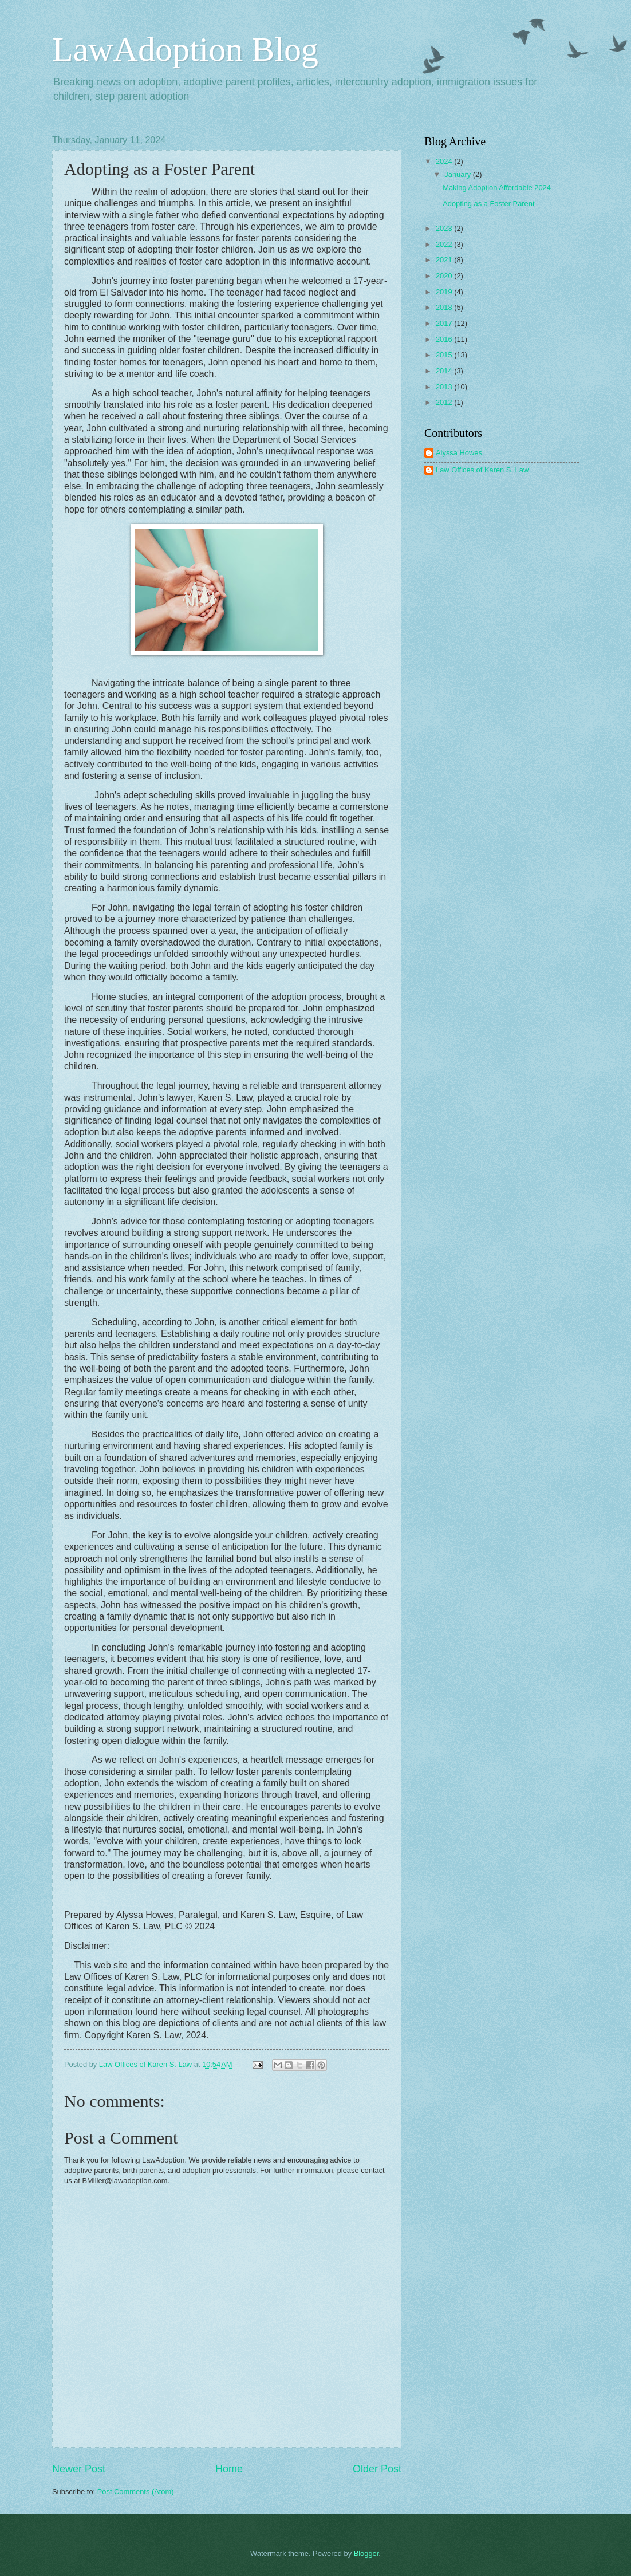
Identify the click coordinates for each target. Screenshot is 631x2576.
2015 (445, 354)
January (458, 174)
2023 (445, 228)
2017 (445, 323)
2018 (445, 307)
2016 (445, 339)
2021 (445, 259)
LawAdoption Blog (185, 49)
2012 (445, 402)
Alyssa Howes (459, 452)
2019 (445, 291)
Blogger (366, 2553)
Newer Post (78, 2469)
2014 (445, 371)
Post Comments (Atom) (135, 2491)
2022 (445, 244)
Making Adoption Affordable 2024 (497, 187)
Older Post (377, 2469)
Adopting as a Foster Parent (488, 203)
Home (229, 2469)
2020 (445, 275)
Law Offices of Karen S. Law (482, 470)
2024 (445, 161)
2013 (445, 387)
